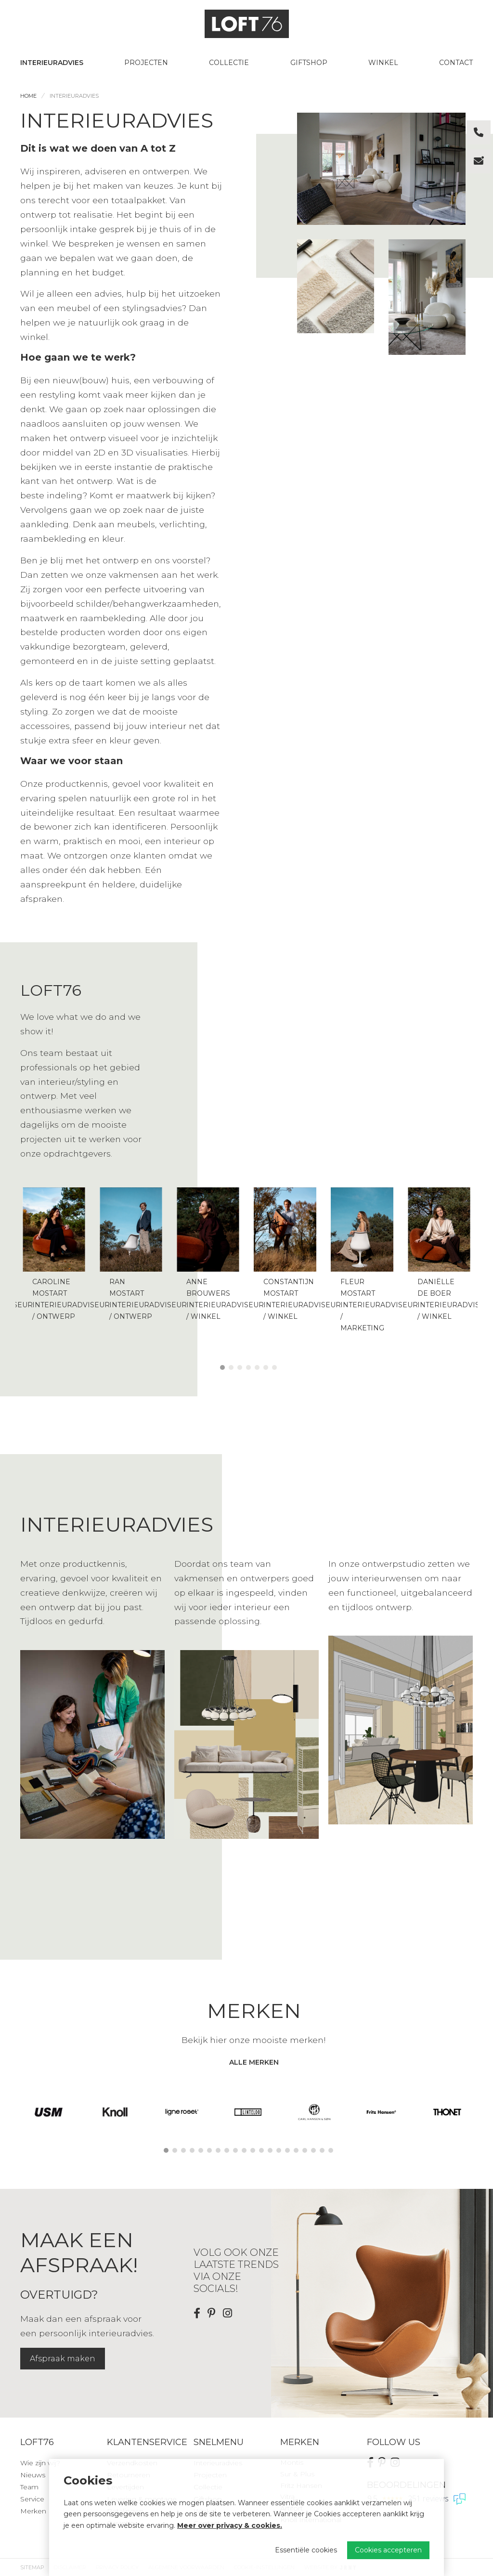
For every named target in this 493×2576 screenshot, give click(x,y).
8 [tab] (226, 2150)
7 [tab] (274, 1367)
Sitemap (32, 2567)
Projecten (146, 62)
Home (28, 95)
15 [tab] (287, 2150)
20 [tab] (330, 2150)
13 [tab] (270, 2150)
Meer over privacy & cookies (228, 2525)
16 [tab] (296, 2150)
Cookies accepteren (388, 2550)
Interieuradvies (51, 62)
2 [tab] (231, 1367)
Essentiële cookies (306, 2550)
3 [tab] (239, 1367)
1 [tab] (222, 1367)
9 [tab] (235, 2150)
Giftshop (308, 62)
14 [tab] (278, 2150)
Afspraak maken (62, 2358)
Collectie (229, 62)
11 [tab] (252, 2150)
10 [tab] (244, 2150)
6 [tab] (265, 1367)
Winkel (383, 62)
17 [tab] (304, 2150)
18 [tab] (313, 2150)
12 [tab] (261, 2150)
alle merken (254, 2062)
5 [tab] (257, 1367)
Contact (456, 62)
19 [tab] (322, 2150)
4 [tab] (248, 1367)
